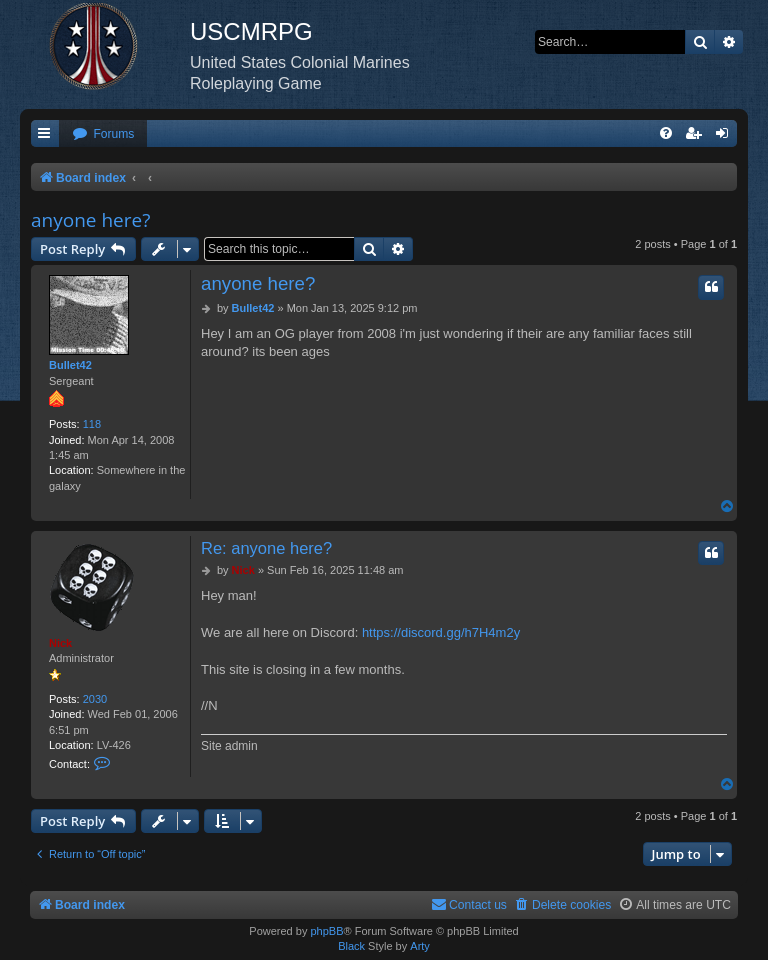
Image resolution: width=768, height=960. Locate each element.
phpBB (326, 931)
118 (92, 424)
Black (351, 946)
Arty (420, 946)
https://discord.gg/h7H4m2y (441, 632)
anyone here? (90, 220)
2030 (95, 699)
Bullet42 (70, 365)
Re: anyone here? (266, 548)
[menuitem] (103, 134)
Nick (60, 643)
